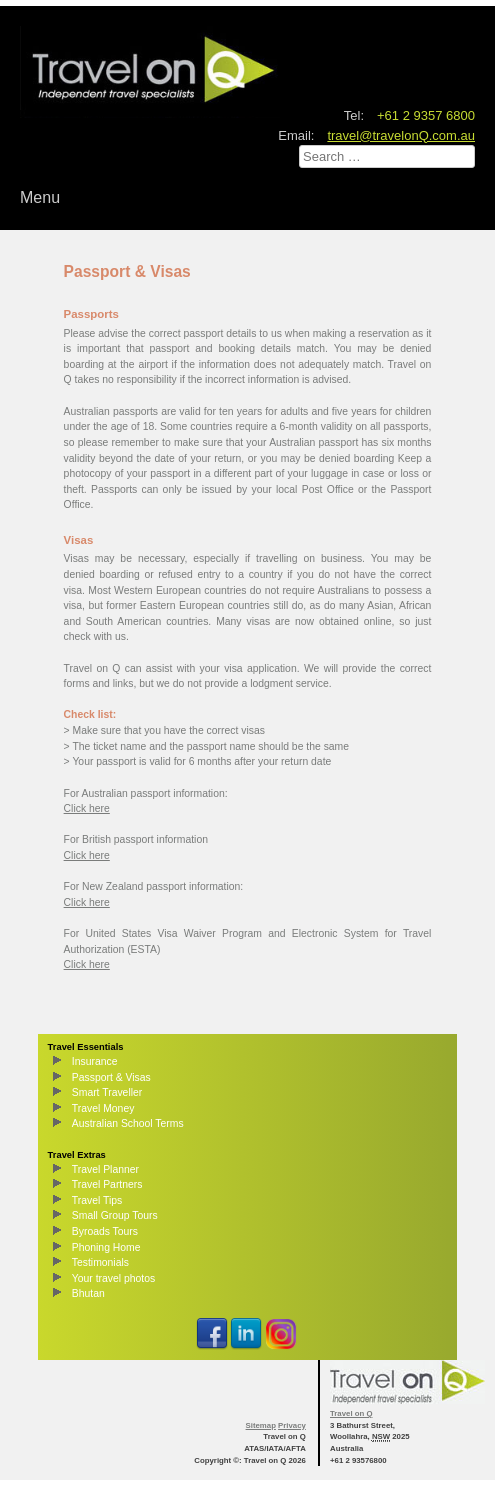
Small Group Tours (115, 1215)
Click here (87, 808)
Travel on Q (351, 1413)
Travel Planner (105, 1169)
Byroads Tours (105, 1231)
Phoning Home (106, 1247)
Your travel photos (113, 1278)
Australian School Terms (128, 1123)
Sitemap (261, 1425)
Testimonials (100, 1262)
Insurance (95, 1061)
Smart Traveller (107, 1092)
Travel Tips (97, 1200)
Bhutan (88, 1293)
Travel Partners (107, 1184)
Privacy (292, 1425)
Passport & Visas (111, 1077)
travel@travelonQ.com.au (401, 135)
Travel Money (103, 1108)
